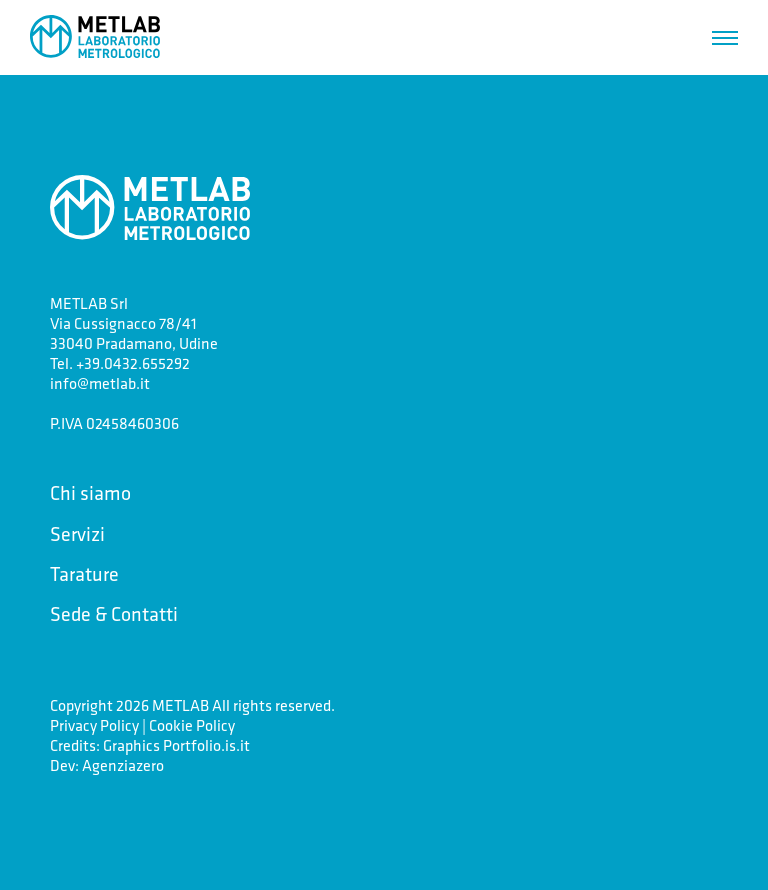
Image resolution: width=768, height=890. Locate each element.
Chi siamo (90, 492)
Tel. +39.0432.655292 (120, 363)
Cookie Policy (192, 725)
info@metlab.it (100, 383)
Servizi (77, 533)
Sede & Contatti (114, 613)
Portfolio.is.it (206, 745)
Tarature (84, 573)
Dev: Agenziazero (107, 765)
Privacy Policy (94, 725)
